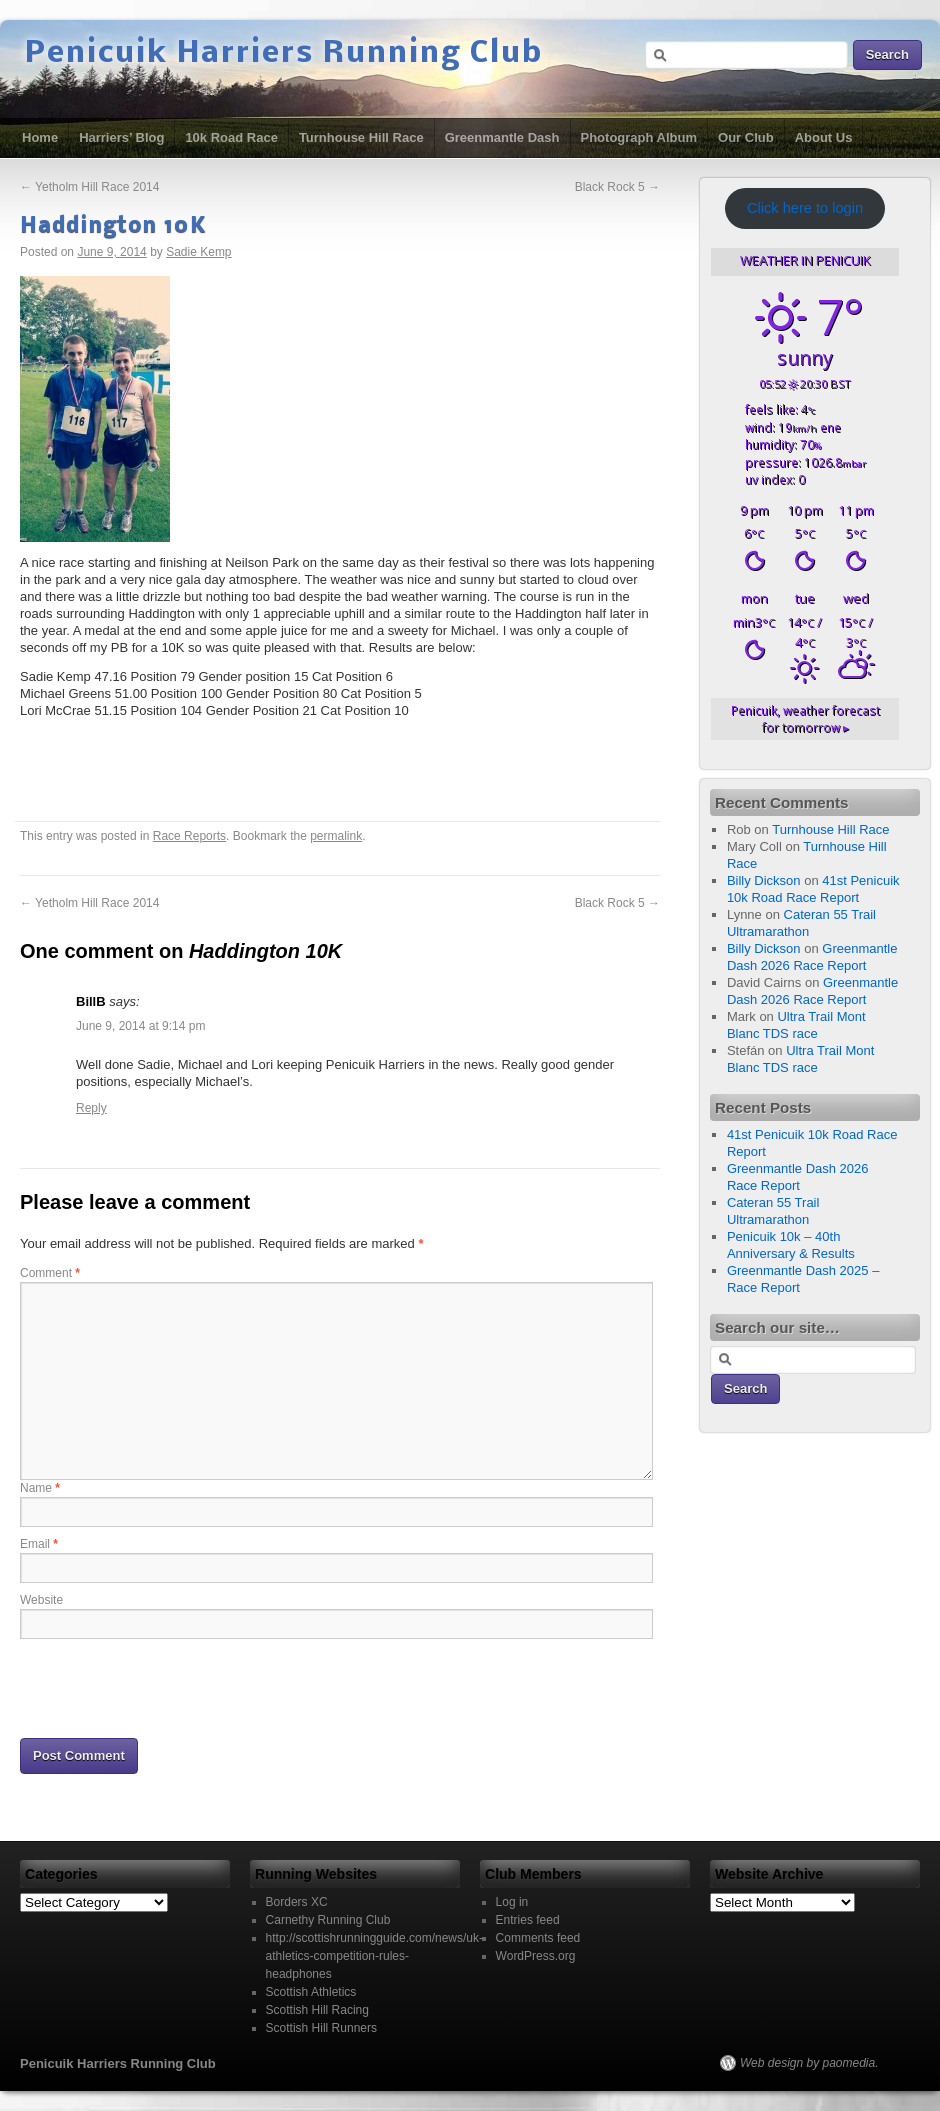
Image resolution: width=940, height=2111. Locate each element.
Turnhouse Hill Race (361, 137)
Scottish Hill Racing (317, 2010)
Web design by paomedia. (809, 2063)
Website (41, 1600)
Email (39, 1544)
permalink (336, 836)
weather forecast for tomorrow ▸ (805, 719)
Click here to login (805, 208)
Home (40, 137)
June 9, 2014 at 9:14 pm (140, 1026)
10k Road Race (231, 137)
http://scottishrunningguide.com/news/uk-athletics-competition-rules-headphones (374, 1956)
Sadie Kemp (198, 252)
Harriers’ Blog (121, 137)
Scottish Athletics (311, 1992)
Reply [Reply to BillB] (91, 1108)
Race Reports (189, 836)
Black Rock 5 (617, 187)
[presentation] (172, 1687)
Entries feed (528, 1920)
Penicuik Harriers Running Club (284, 54)
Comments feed (538, 1938)
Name (40, 1488)
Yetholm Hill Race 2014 (89, 187)
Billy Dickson (764, 880)
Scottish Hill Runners (321, 2028)
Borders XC (297, 1902)
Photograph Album (639, 137)
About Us (824, 137)
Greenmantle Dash (502, 137)
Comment (50, 1273)
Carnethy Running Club (328, 1920)
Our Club (746, 137)
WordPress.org (536, 1956)
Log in (512, 1902)
